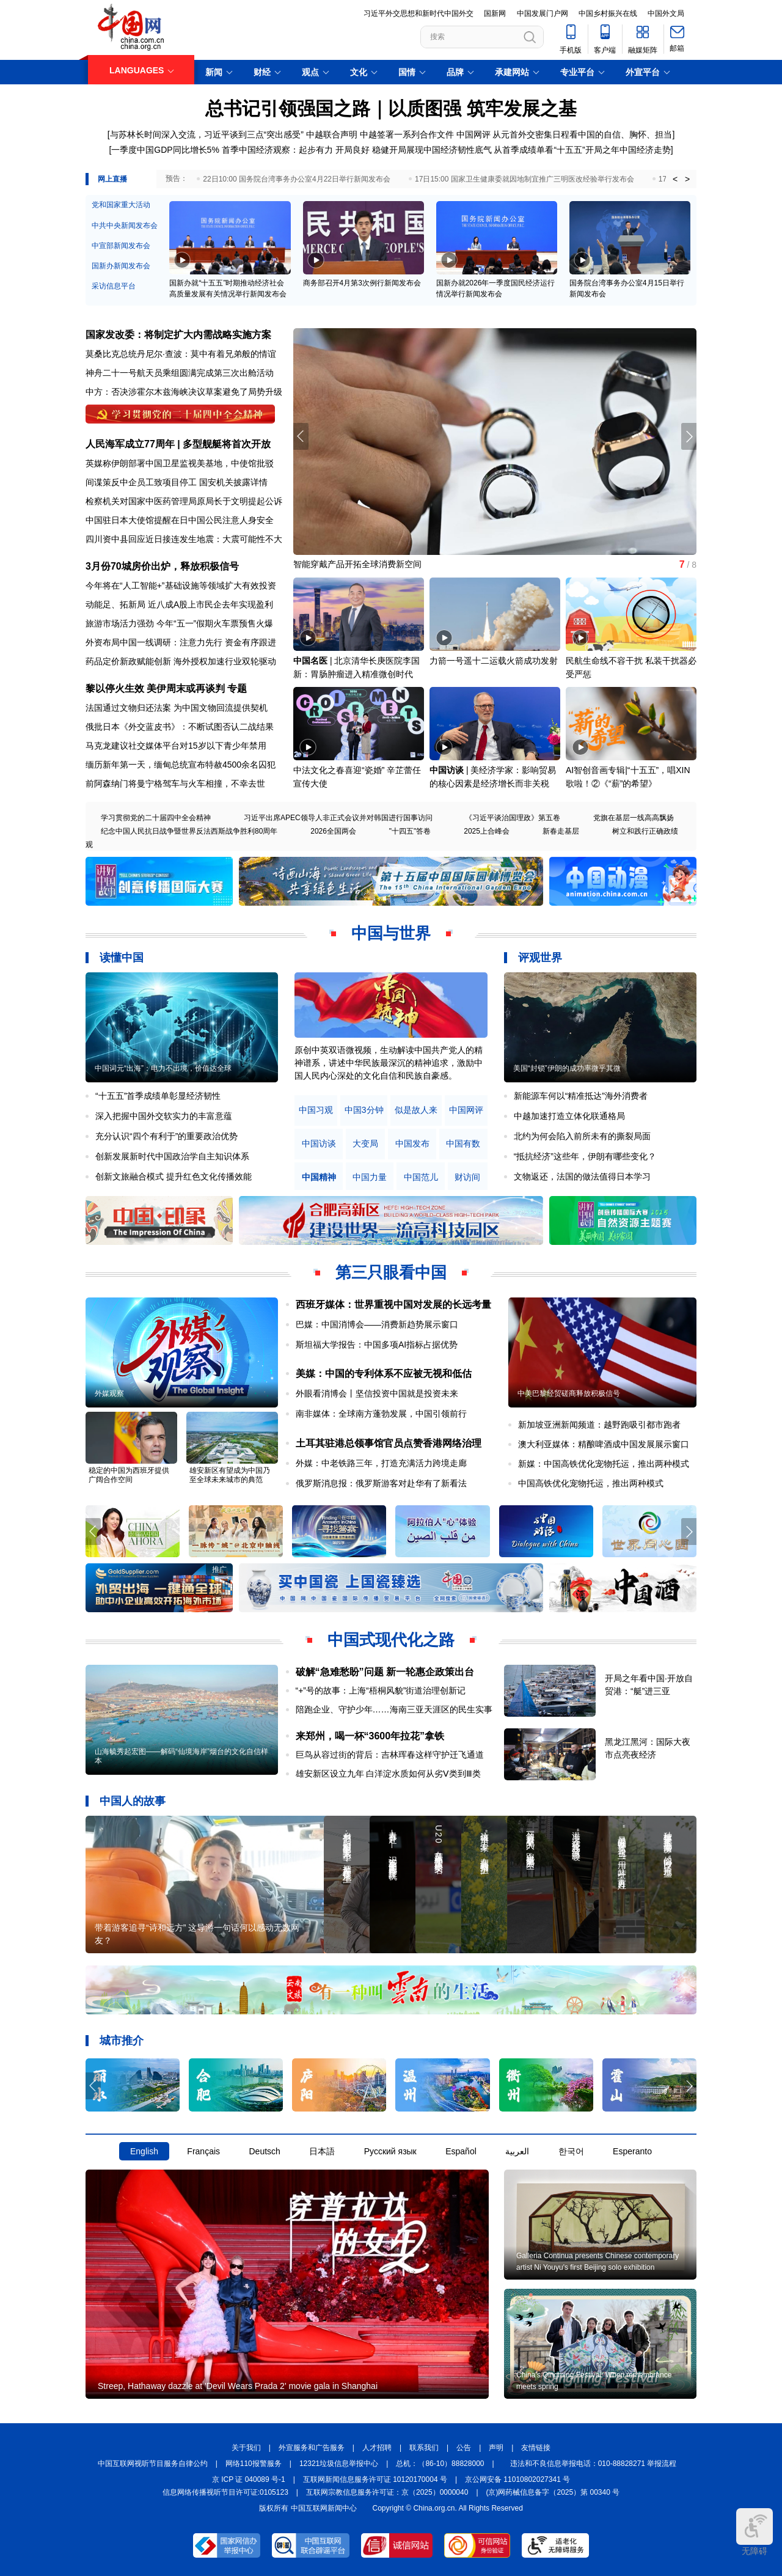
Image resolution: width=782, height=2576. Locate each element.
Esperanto (632, 2151)
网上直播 (112, 179)
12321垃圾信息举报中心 (338, 2463)
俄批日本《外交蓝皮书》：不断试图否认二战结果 (180, 727)
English (144, 2151)
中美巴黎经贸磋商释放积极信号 (568, 1393)
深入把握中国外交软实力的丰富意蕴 (163, 1116)
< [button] (675, 179)
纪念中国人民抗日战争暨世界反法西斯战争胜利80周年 (189, 831)
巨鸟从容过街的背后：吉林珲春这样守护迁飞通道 (390, 1755)
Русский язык (390, 2151)
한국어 (571, 2151)
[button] (688, 436)
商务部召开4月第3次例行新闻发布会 (362, 283)
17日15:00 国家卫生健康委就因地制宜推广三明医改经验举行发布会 (524, 179)
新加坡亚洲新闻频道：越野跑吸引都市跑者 (599, 1424)
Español (461, 2151)
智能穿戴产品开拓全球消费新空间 (357, 564)
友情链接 (535, 2447)
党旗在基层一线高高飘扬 (633, 817)
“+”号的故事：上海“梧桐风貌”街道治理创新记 (381, 1690)
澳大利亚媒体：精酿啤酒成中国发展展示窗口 (603, 1444)
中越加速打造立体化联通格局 (569, 1116)
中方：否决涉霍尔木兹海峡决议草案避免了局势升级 (184, 392)
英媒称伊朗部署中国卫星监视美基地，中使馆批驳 (180, 463)
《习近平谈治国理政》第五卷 (512, 817)
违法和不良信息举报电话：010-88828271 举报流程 (593, 2463)
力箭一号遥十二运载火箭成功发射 (493, 661)
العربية (517, 2151)
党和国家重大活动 (121, 204)
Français (203, 2151)
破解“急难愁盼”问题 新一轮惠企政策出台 (385, 1672)
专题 (237, 688)
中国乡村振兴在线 (608, 13)
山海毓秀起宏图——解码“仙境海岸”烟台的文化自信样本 (181, 1756)
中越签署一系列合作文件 (407, 134)
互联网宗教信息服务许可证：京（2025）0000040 (387, 2492)
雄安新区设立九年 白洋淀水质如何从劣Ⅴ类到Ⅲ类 (388, 1773)
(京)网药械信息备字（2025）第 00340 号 (553, 2492)
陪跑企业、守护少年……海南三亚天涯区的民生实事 (394, 1709)
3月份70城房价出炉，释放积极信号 (162, 566)
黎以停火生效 (115, 688)
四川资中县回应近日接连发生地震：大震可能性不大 (184, 539)
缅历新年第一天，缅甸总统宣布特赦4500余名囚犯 (181, 764)
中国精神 (319, 1177)
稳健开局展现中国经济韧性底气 (432, 150)
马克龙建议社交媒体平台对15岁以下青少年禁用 (176, 745)
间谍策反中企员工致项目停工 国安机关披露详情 (177, 482)
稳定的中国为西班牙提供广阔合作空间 (129, 1475)
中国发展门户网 (542, 13)
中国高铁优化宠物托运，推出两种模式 (590, 1483)
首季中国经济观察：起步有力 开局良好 (296, 150)
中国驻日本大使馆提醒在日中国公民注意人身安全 (180, 520)
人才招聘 (377, 2447)
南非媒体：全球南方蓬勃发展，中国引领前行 (381, 1413)
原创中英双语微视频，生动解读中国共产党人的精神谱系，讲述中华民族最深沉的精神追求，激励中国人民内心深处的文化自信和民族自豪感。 (388, 1063)
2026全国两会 (333, 831)
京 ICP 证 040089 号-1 (248, 2479)
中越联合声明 (331, 134)
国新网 (495, 13)
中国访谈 (446, 770)
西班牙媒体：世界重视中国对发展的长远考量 (393, 1304)
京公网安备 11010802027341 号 (517, 2479)
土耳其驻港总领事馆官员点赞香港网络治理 (388, 1443)
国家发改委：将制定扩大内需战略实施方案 (178, 334)
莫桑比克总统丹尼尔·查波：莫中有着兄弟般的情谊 (181, 354)
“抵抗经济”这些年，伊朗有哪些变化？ (585, 1156)
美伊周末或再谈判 (186, 688)
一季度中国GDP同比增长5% (165, 150)
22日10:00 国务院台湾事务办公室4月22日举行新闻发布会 (296, 179)
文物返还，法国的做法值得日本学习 (582, 1176)
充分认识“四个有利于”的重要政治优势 (166, 1136)
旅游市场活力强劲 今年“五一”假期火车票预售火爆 (179, 623)
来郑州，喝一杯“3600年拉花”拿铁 (370, 1736)
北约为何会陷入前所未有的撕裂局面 (582, 1136)
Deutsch (264, 2151)
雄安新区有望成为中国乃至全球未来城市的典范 (229, 1475)
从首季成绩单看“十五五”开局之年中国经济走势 (582, 150)
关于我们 (246, 2447)
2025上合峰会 (487, 831)
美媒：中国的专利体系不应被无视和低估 (384, 1373)
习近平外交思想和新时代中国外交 (418, 13)
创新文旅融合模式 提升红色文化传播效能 (173, 1176)
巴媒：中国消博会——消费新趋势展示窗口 (377, 1324)
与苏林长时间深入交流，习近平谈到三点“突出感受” (207, 134)
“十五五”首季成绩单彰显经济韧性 (158, 1096)
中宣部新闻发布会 (121, 245)
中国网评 (473, 134)
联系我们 (424, 2447)
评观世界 (540, 958)
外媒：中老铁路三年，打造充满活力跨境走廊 (381, 1463)
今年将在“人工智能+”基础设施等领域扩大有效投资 (181, 585)
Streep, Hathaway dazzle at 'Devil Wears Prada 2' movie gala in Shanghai (238, 2386)
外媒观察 (109, 1393)
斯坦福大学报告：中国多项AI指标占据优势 (377, 1344)
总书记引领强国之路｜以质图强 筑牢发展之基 (390, 108)
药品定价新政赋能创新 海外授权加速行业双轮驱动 (181, 661)
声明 (496, 2447)
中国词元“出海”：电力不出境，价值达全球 (163, 1068)
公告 (463, 2447)
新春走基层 (561, 831)
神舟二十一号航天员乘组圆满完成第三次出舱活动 (180, 373)
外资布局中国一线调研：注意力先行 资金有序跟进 (181, 642)
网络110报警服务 (253, 2463)
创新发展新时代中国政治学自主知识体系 (172, 1156)
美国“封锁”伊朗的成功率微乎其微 (567, 1068)
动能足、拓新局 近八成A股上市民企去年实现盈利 (179, 604)
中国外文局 (666, 13)
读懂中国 (122, 958)
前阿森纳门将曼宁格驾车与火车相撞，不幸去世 (175, 783)
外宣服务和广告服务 (312, 2447)
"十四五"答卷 (410, 831)
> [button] (687, 179)
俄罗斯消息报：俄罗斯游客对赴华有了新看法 (381, 1483)
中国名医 (310, 661)
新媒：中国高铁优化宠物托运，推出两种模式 (603, 1464)
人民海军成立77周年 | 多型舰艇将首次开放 (178, 444)
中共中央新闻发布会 (125, 225)
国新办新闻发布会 (121, 266)
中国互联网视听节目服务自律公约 (153, 2463)
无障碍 (754, 2532)
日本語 (322, 2151)
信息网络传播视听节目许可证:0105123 (225, 2492)
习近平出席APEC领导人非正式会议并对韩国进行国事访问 (338, 817)
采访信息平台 (114, 286)
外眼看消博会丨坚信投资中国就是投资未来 (377, 1393)
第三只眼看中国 (391, 1272)
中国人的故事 (133, 1801)
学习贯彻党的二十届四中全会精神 (156, 817)
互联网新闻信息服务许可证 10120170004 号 (375, 2479)
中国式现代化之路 (391, 1640)
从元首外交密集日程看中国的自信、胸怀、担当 (582, 134)
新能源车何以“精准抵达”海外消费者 (581, 1096)
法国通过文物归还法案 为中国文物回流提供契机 (177, 708)
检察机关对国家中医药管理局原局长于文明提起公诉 (184, 501)
